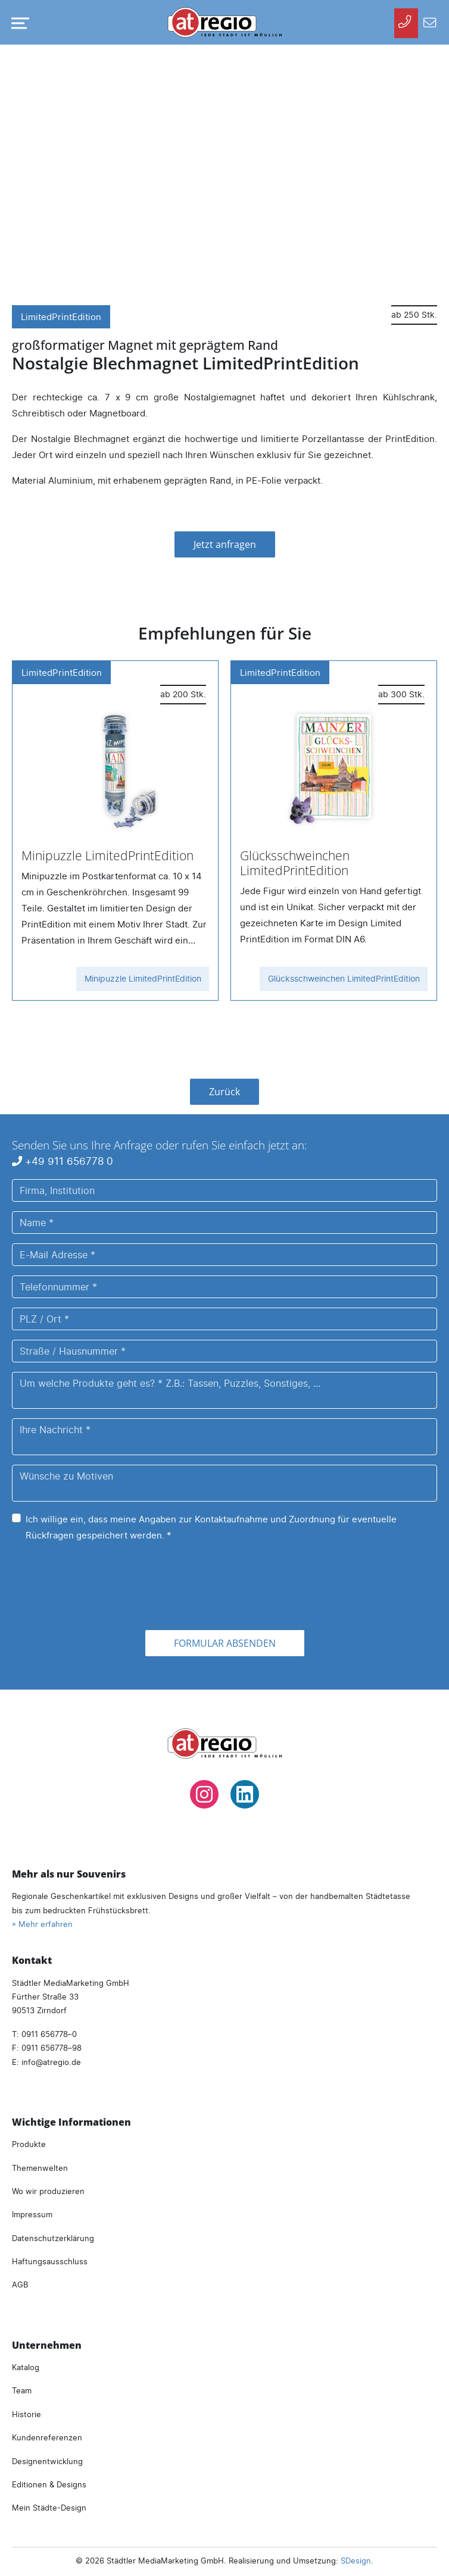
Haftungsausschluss (50, 2261)
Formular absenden (225, 1643)
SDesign (356, 2560)
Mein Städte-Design (49, 2507)
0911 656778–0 (49, 2034)
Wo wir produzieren (48, 2191)
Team (22, 2390)
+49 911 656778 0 (62, 1161)
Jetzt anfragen (225, 544)
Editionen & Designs (49, 2484)
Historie (26, 2414)
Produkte (29, 2144)
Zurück (224, 1091)
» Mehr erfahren (42, 1924)
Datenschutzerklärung (53, 2238)
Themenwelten (40, 2168)
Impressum (32, 2214)
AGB (20, 2284)
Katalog (25, 2367)
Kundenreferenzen (47, 2437)
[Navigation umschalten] (18, 23)
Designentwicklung (47, 2461)
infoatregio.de (51, 2062)
